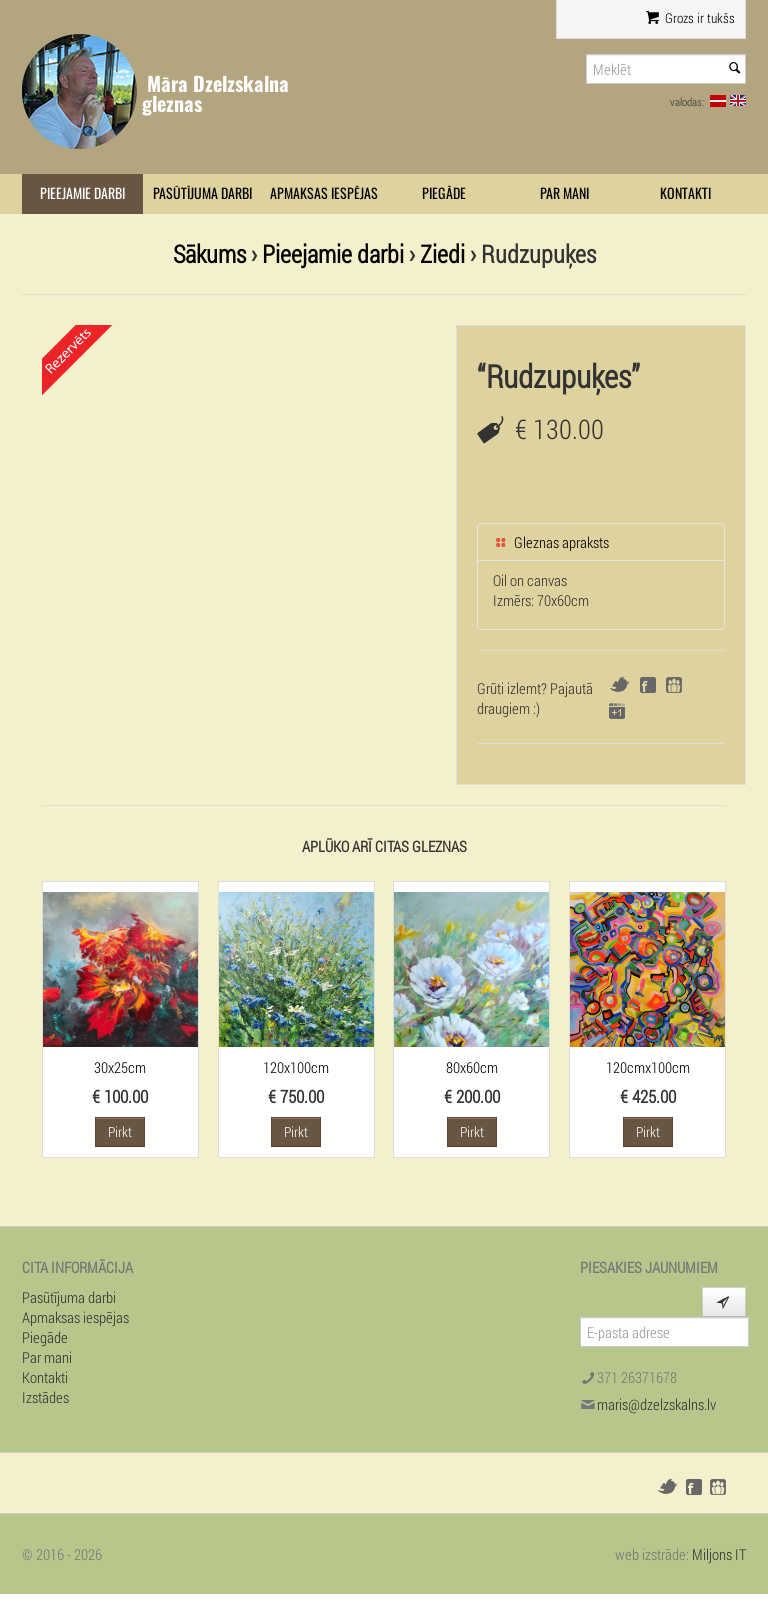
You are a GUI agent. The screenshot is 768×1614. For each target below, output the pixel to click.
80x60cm (472, 1067)
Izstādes (45, 1397)
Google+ (617, 711)
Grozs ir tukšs (690, 18)
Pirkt (120, 1131)
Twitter (619, 684)
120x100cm (296, 1067)
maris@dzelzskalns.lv (656, 1404)
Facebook (648, 685)
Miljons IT (719, 1554)
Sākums (209, 253)
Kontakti (685, 193)
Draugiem (674, 685)
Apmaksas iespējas (324, 193)
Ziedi (442, 253)
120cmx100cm (648, 1067)
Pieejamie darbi (82, 193)
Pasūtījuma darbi (202, 193)
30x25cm (120, 1067)
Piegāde (444, 193)
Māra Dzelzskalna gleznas (215, 93)
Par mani (564, 193)
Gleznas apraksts (551, 542)
